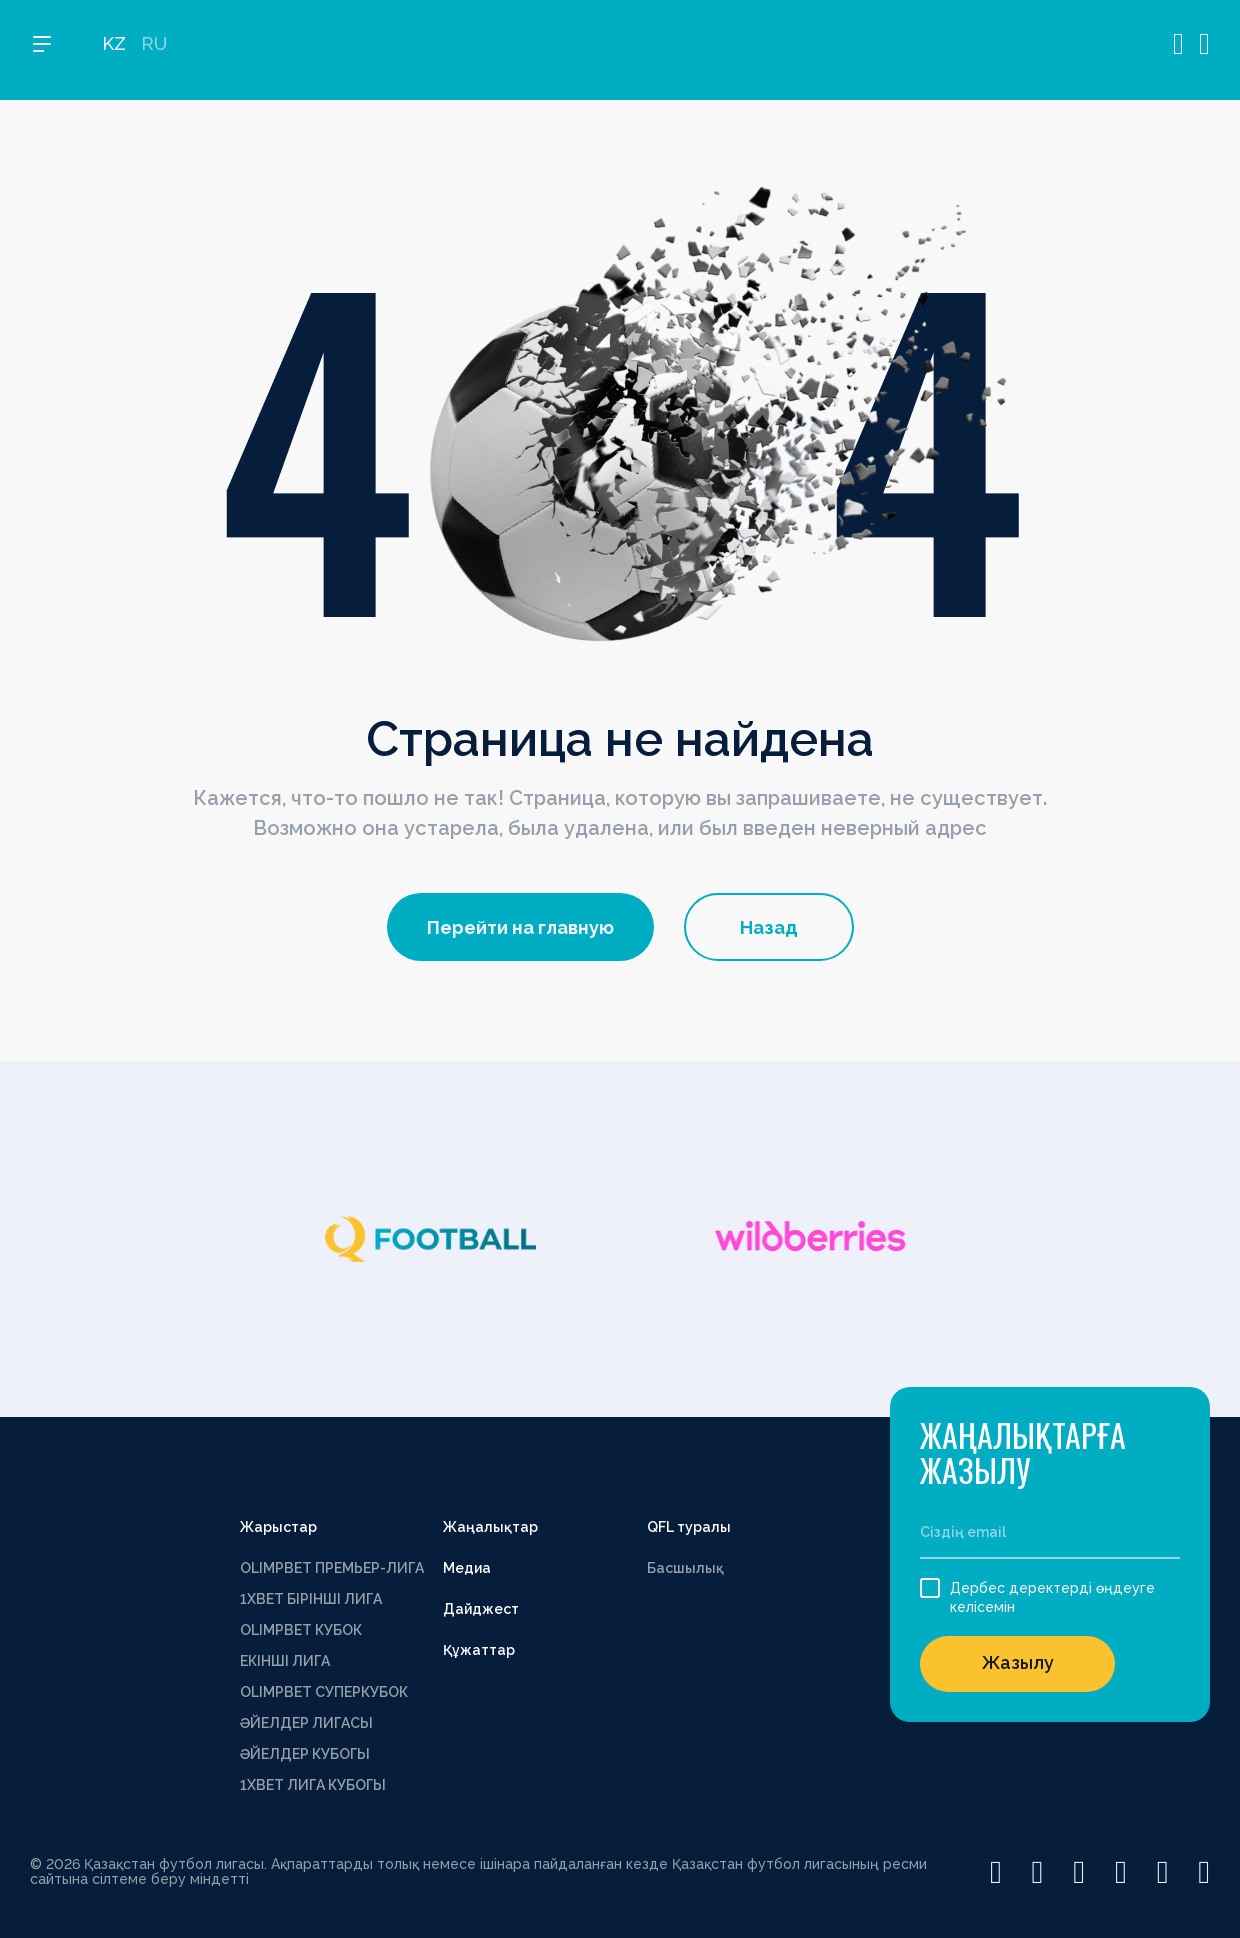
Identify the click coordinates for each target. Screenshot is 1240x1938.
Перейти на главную (520, 927)
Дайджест (481, 1609)
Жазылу (1018, 1662)
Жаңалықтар (490, 1527)
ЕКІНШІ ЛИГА (285, 1661)
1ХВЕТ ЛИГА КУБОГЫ (313, 1785)
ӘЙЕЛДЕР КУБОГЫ (305, 1754)
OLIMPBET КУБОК (301, 1630)
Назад (769, 927)
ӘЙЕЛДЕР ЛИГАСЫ (306, 1723)
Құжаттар (479, 1650)
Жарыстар (278, 1527)
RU (154, 50)
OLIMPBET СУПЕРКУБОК (324, 1692)
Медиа (467, 1568)
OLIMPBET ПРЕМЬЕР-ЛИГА (332, 1568)
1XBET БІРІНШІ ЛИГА (311, 1599)
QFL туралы (689, 1527)
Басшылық (685, 1568)
